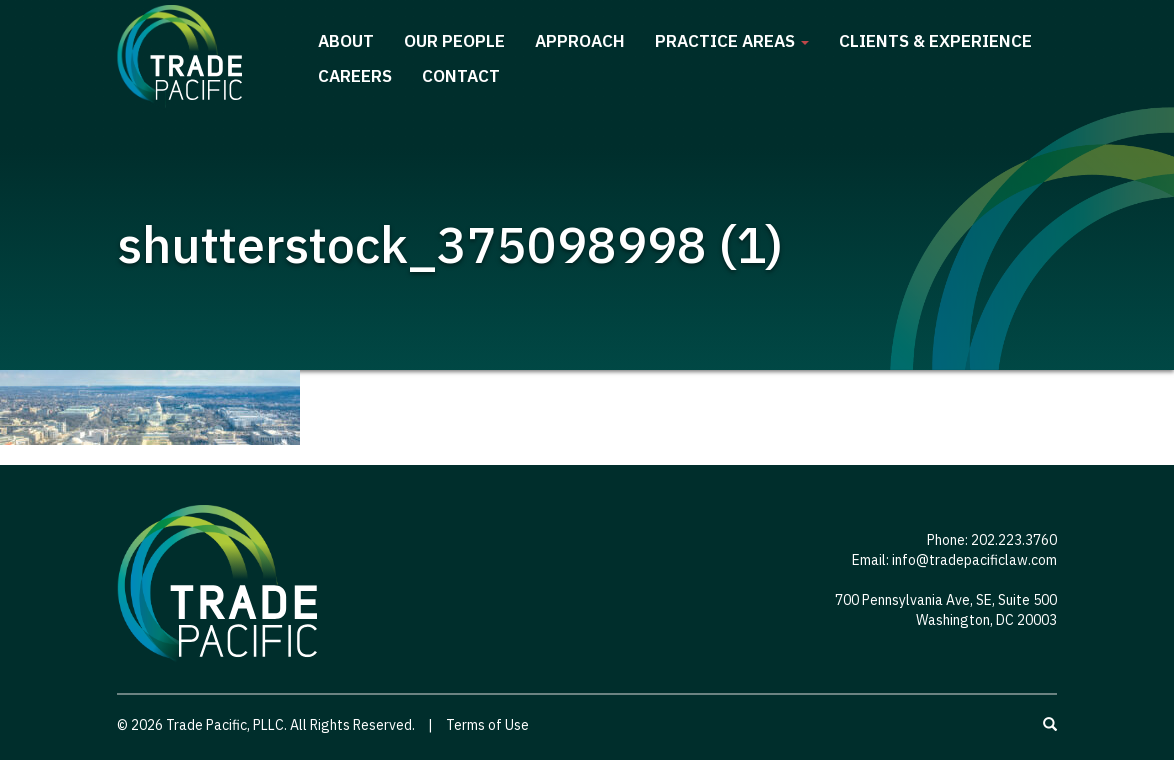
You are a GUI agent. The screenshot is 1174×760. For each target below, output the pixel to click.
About (346, 41)
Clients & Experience (935, 41)
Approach (580, 41)
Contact (461, 76)
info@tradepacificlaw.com (974, 560)
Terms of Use (487, 725)
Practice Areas (732, 41)
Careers (355, 76)
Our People (454, 41)
